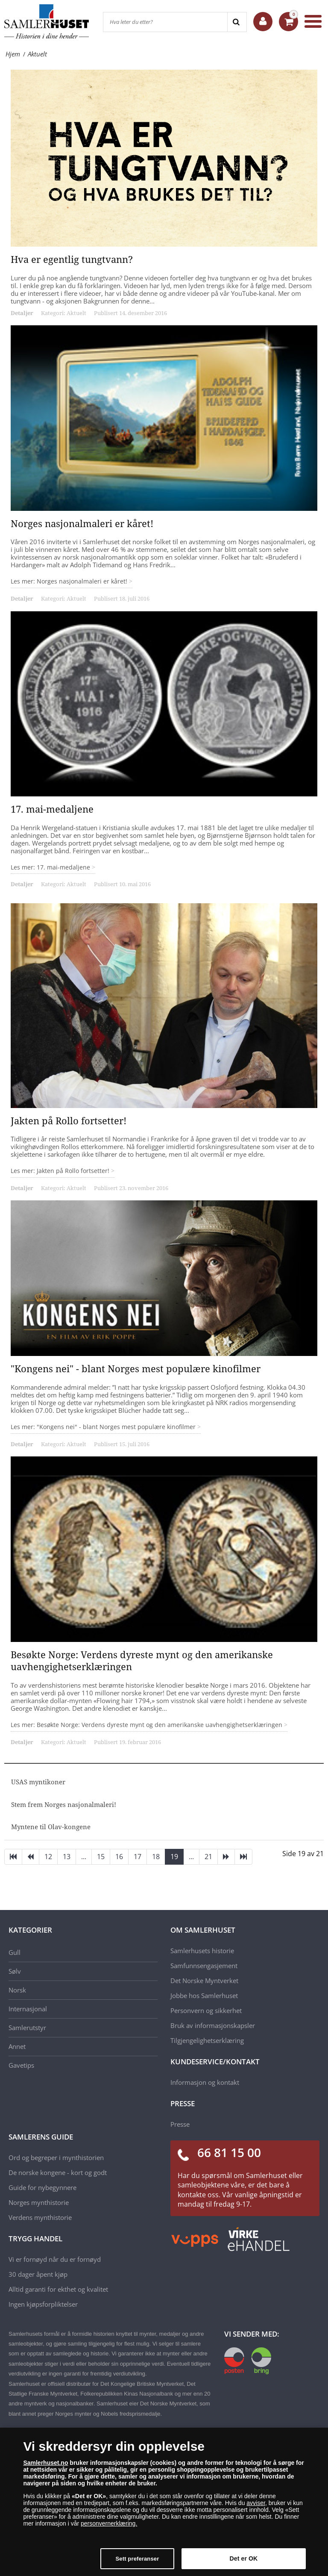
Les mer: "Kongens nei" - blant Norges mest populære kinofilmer (104, 1427)
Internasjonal (28, 2008)
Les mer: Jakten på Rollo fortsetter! (61, 1171)
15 (101, 1856)
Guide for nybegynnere (42, 2187)
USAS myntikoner (38, 1781)
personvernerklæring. (109, 2523)
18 (156, 1856)
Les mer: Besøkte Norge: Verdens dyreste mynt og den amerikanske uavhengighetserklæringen (147, 1725)
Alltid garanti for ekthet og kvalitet (58, 2289)
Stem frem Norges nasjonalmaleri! (63, 1804)
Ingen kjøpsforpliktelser (43, 2304)
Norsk (17, 1990)
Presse (180, 2124)
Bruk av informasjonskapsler (212, 2025)
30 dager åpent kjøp (38, 2274)
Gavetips (21, 2065)
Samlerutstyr (27, 2027)
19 (174, 1856)
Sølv (15, 1971)
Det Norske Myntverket (204, 1980)
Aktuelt (76, 313)
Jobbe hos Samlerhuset (204, 1995)
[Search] (236, 22)
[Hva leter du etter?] (165, 22)
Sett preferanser (137, 2558)
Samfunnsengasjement (203, 1965)
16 (119, 1856)
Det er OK (244, 2558)
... (83, 1856)
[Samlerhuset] (47, 21)
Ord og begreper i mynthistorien (56, 2157)
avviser (255, 2502)
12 (48, 1856)
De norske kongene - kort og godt (58, 2172)
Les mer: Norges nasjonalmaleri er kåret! (70, 581)
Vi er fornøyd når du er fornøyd (55, 2259)
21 (208, 1856)
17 (137, 1856)
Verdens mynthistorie (40, 2217)
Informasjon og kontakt (204, 2082)
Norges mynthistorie (39, 2202)
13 (66, 1856)
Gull (14, 1952)
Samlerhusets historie (202, 1950)
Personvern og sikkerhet (206, 2010)
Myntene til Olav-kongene (51, 1826)
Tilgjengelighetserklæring (207, 2040)
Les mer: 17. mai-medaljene (51, 867)
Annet (17, 2046)
